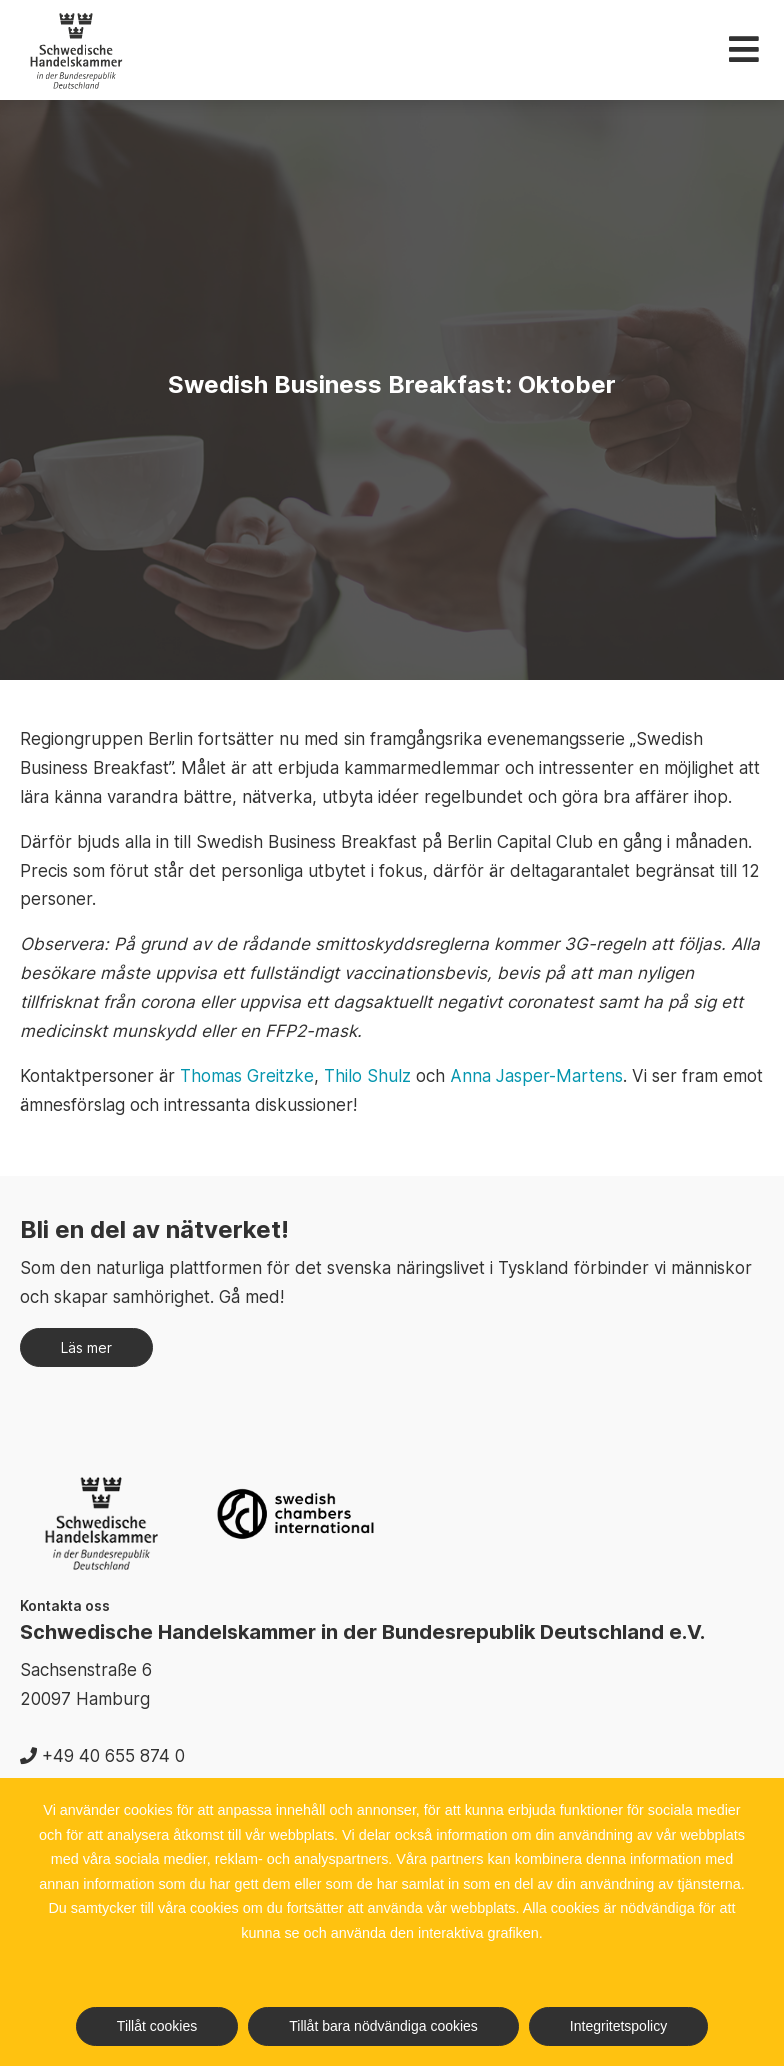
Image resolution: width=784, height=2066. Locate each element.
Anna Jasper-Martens (536, 1076)
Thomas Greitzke (247, 1076)
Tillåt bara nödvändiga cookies (383, 2026)
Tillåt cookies (157, 2026)
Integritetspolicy (618, 2026)
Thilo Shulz (367, 1076)
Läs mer (86, 1347)
